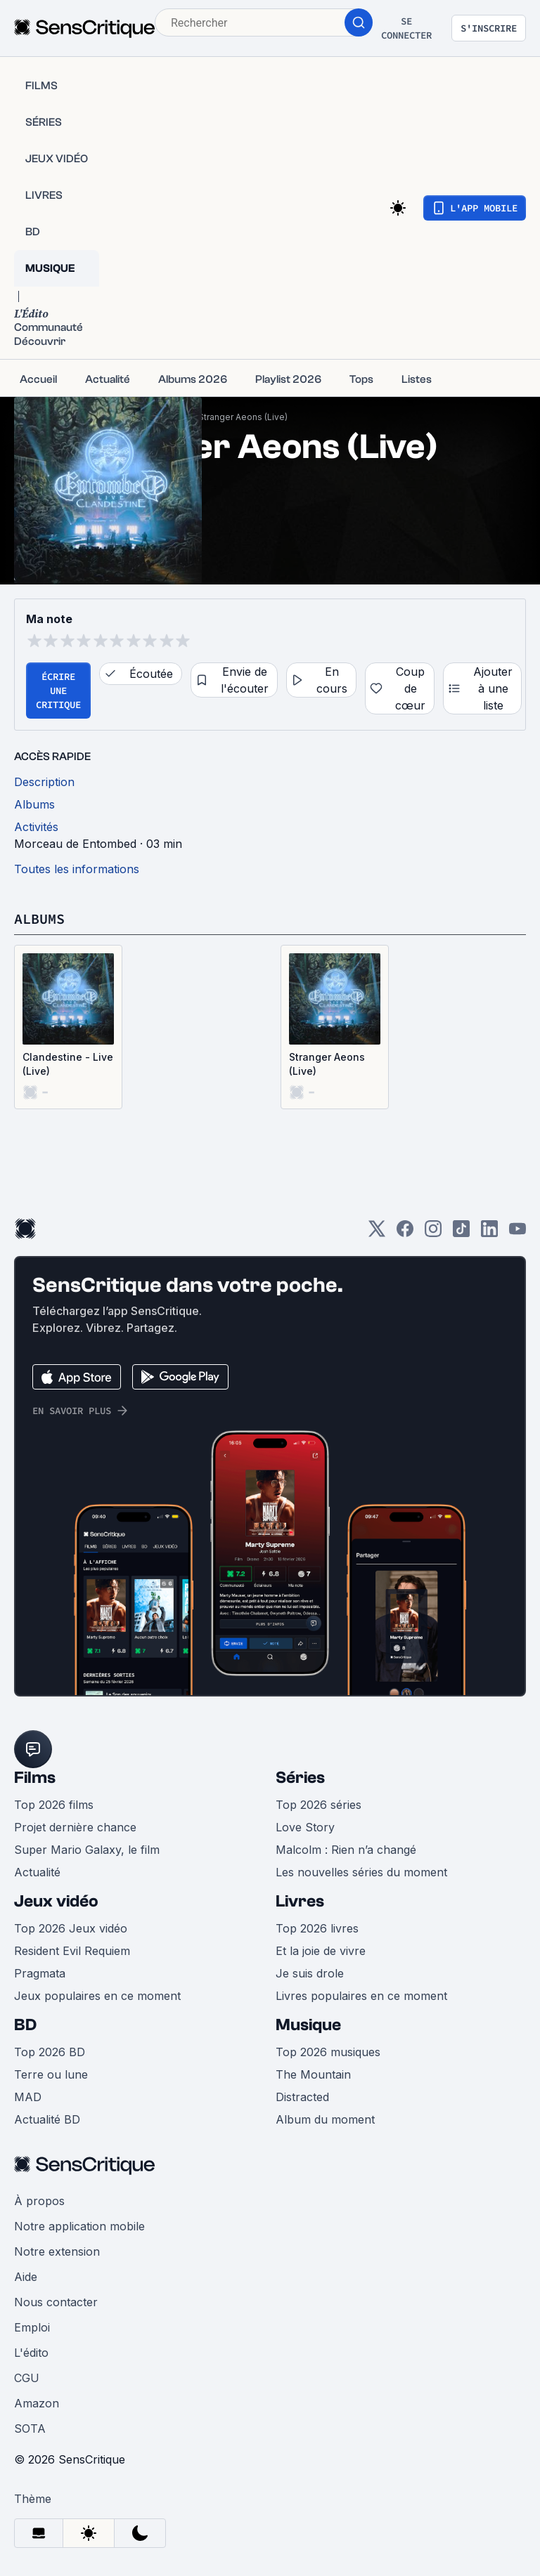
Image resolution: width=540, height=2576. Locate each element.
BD (25, 2024)
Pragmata (39, 1973)
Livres (300, 1901)
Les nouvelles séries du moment (361, 1872)
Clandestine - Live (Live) (67, 1064)
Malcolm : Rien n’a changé (346, 1850)
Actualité (37, 1872)
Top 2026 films (54, 1805)
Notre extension (57, 2251)
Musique (308, 2024)
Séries (300, 1777)
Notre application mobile (79, 2226)
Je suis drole (310, 1973)
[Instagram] (433, 1233)
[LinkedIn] (489, 1233)
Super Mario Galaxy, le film (87, 1850)
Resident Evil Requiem (72, 1951)
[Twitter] (376, 1233)
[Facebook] (405, 1233)
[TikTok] (461, 1233)
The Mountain (313, 2074)
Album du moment (325, 2119)
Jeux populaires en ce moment (97, 1996)
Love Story (305, 1827)
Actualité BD (47, 2119)
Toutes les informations (76, 869)
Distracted (302, 2097)
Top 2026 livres (317, 1928)
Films (35, 1777)
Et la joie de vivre (321, 1951)
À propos (39, 2201)
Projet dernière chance (75, 1827)
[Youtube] (517, 1233)
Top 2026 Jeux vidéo (70, 1928)
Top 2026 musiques (328, 2052)
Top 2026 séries (318, 1805)
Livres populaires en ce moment (361, 1996)
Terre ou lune (51, 2074)
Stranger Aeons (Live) (243, 417)
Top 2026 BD (49, 2052)
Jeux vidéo (56, 1901)
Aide (25, 2277)
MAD (27, 2097)
